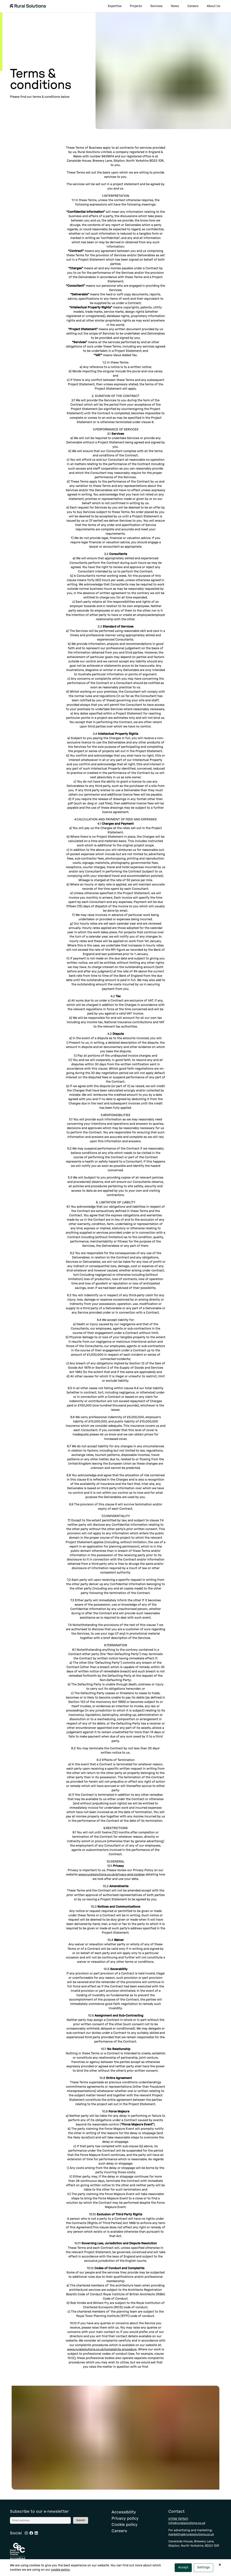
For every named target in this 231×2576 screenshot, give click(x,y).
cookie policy (60, 2569)
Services (156, 6)
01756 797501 (178, 2519)
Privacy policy (125, 2519)
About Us (213, 6)
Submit (80, 2520)
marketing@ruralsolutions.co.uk (191, 2534)
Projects (136, 6)
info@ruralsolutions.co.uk (186, 2523)
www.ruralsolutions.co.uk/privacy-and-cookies (111, 1874)
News (175, 6)
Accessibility (124, 2512)
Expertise (114, 6)
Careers (192, 6)
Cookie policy (124, 2525)
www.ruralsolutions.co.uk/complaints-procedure (102, 2349)
